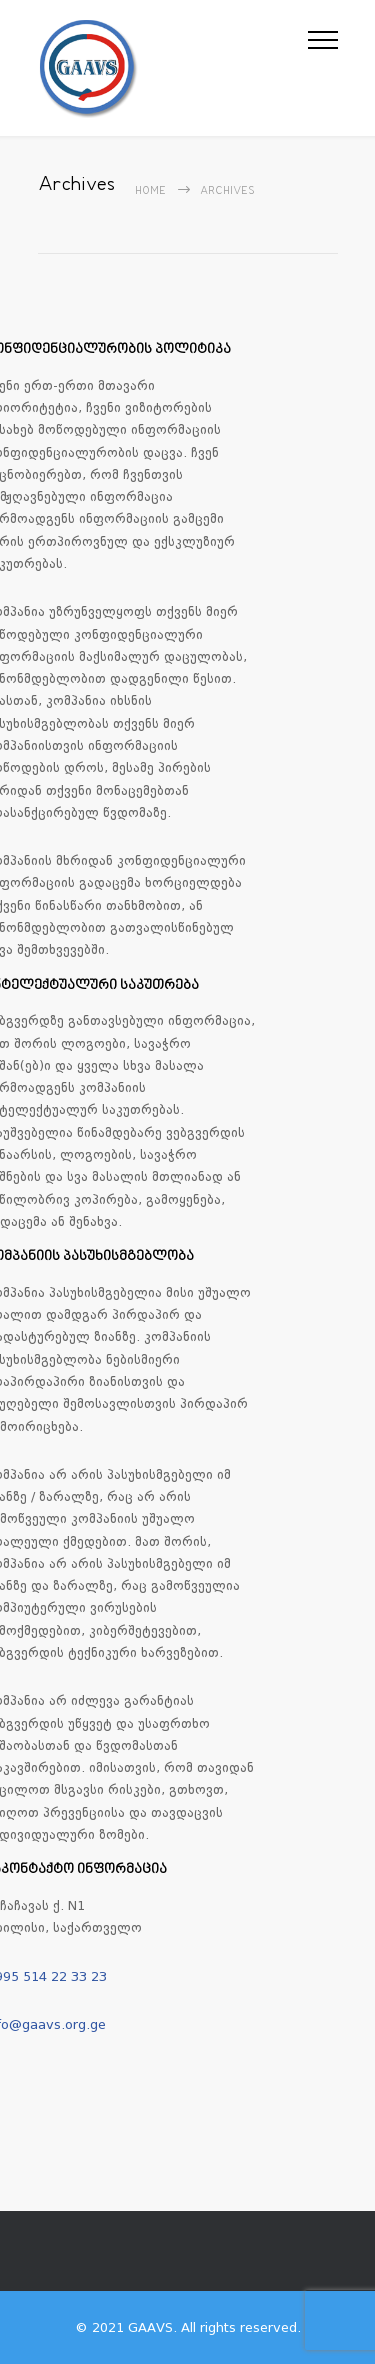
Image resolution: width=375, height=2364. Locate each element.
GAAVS (150, 2327)
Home (150, 191)
